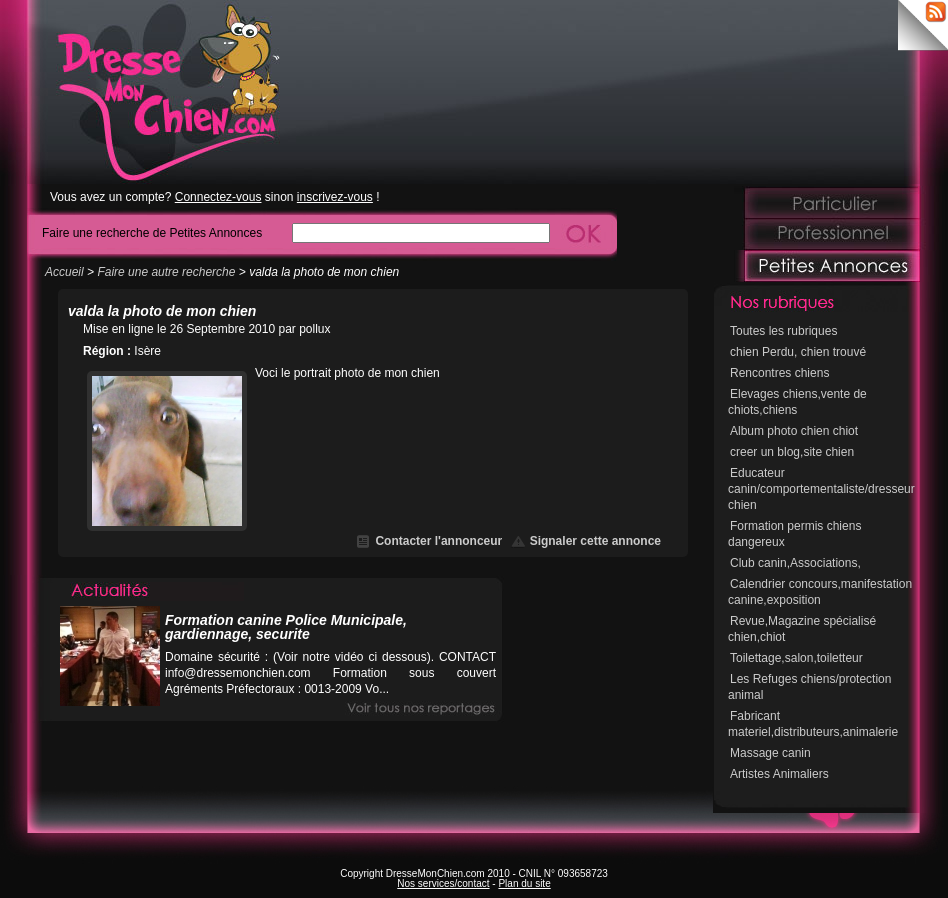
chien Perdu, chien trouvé (798, 352)
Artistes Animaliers (779, 774)
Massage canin (770, 753)
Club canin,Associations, (795, 563)
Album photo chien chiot (794, 431)
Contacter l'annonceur (438, 541)
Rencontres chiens (779, 373)
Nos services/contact (443, 883)
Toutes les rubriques (783, 331)
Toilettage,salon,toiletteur (796, 658)
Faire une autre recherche (166, 272)
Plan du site (524, 883)
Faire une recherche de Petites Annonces (152, 232)
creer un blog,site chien (792, 452)
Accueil (64, 272)
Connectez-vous (218, 197)
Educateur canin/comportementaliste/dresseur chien (821, 489)
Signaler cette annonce (595, 541)
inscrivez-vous (335, 197)
